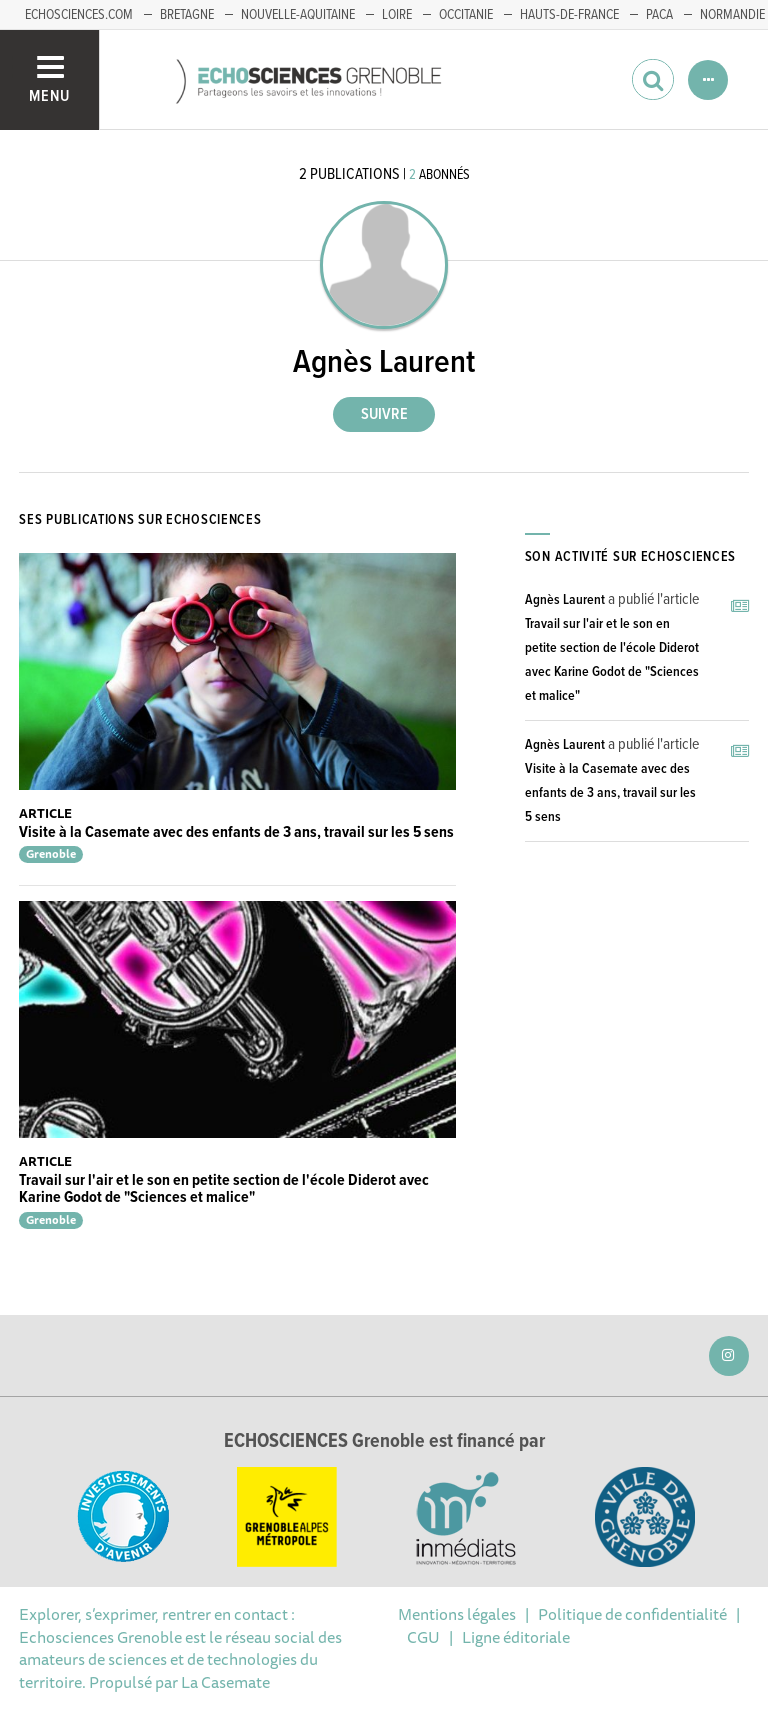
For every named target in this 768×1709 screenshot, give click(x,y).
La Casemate (225, 1682)
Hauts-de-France (569, 15)
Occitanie (466, 15)
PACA (659, 15)
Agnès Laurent (565, 600)
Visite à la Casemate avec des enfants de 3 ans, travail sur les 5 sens (236, 832)
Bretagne (187, 15)
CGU (423, 1637)
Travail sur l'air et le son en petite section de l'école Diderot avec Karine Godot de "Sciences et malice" (224, 1189)
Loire (397, 15)
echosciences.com (79, 15)
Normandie (732, 15)
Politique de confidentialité (632, 1614)
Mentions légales (457, 1614)
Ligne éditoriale (516, 1637)
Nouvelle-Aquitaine (298, 15)
